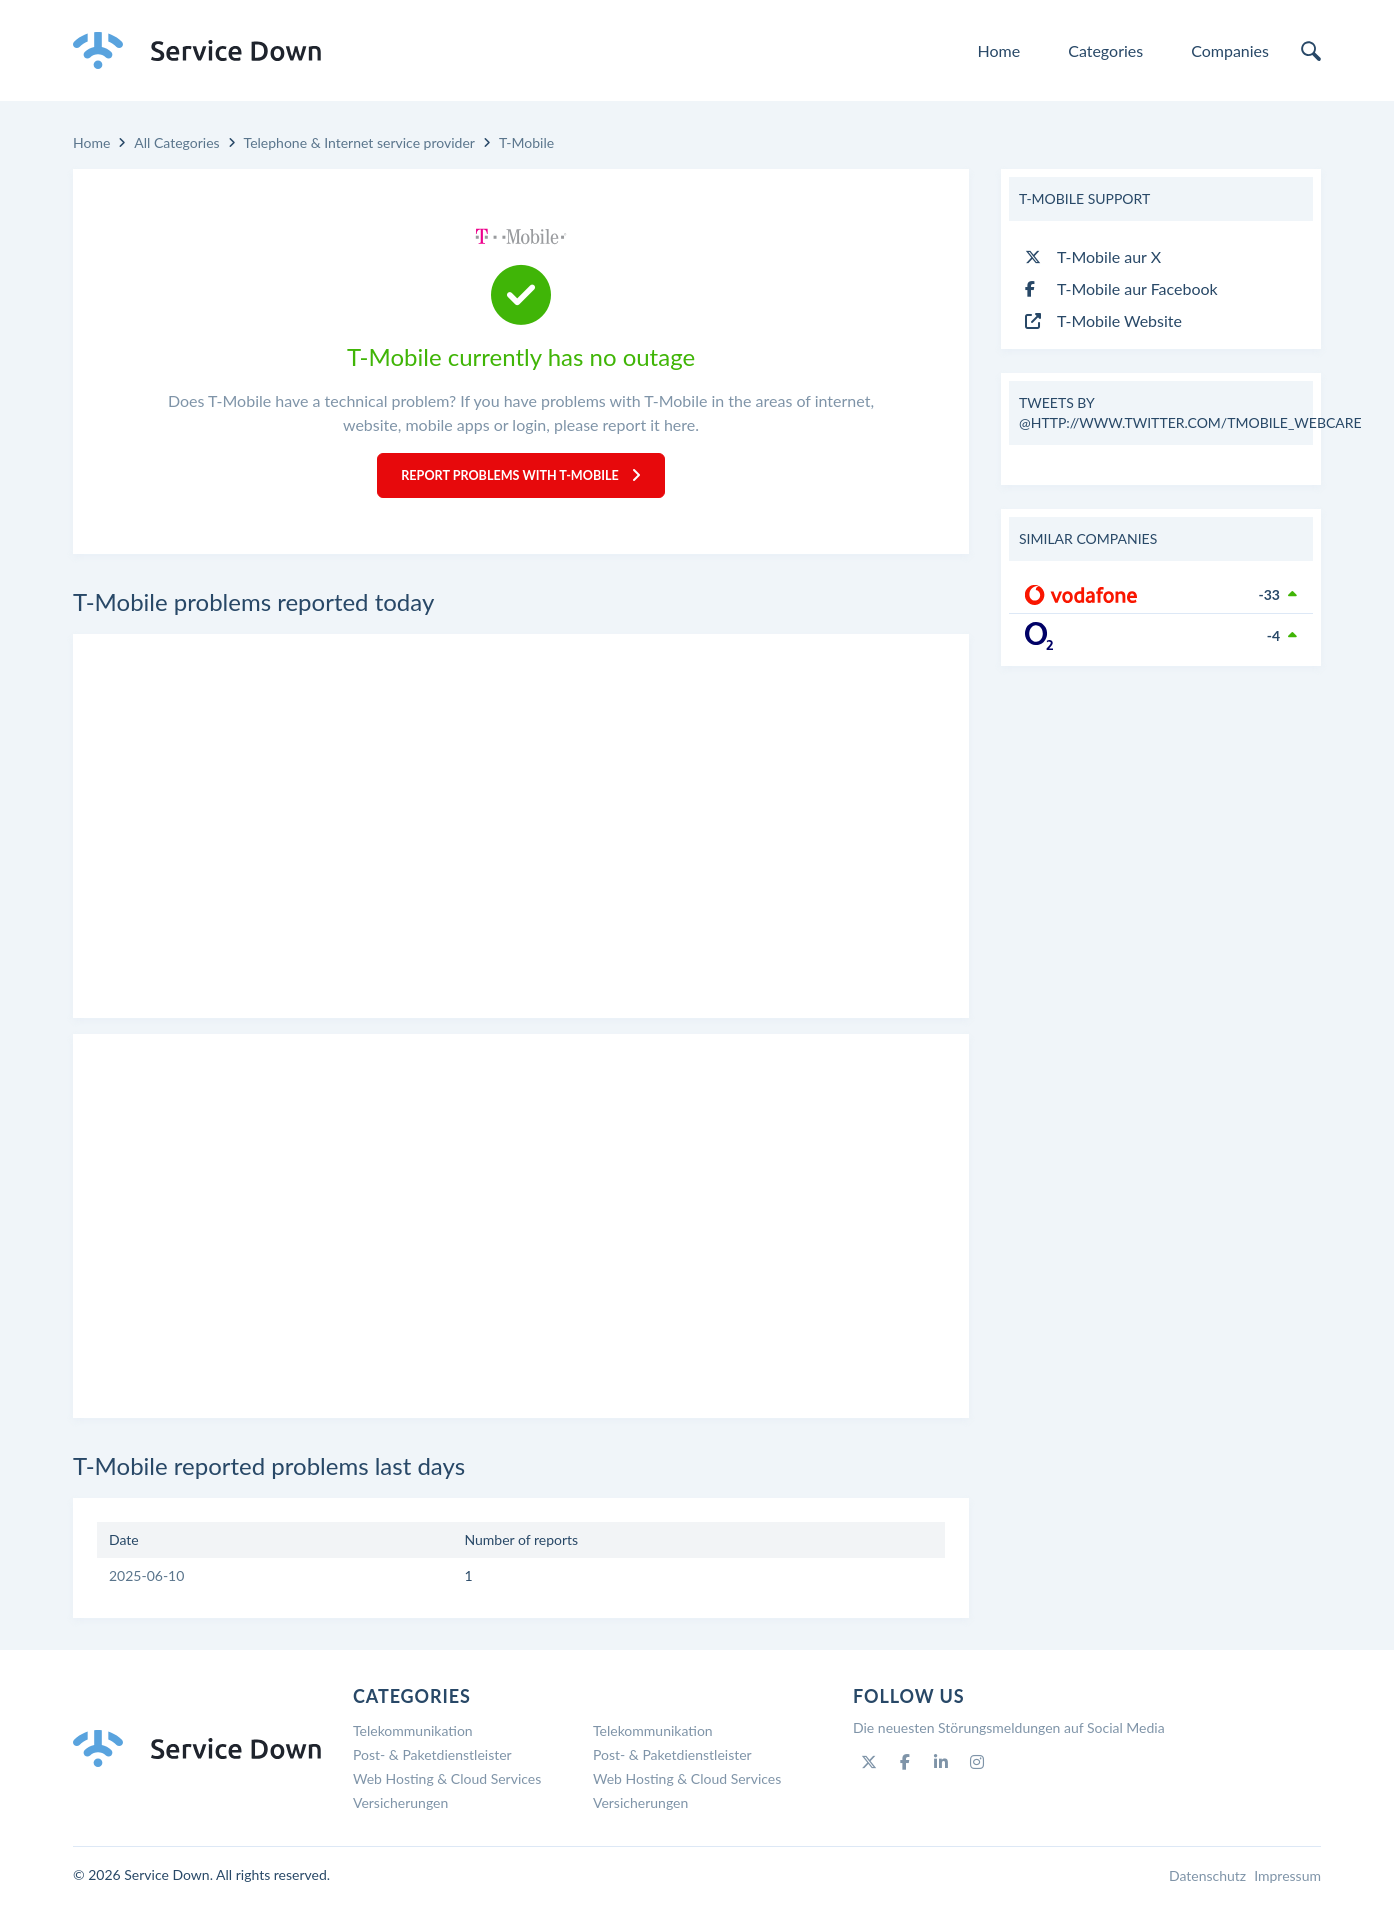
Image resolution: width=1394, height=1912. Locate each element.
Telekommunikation (413, 1739)
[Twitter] (869, 1771)
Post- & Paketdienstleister (432, 1763)
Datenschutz (1207, 1884)
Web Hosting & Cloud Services (447, 1787)
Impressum (1287, 1884)
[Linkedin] (941, 1771)
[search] (1311, 51)
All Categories (176, 142)
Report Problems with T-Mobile (521, 479)
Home (999, 50)
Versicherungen (400, 1811)
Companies (1230, 50)
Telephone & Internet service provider (359, 142)
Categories (1105, 50)
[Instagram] (977, 1771)
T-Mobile (526, 142)
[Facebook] (905, 1771)
